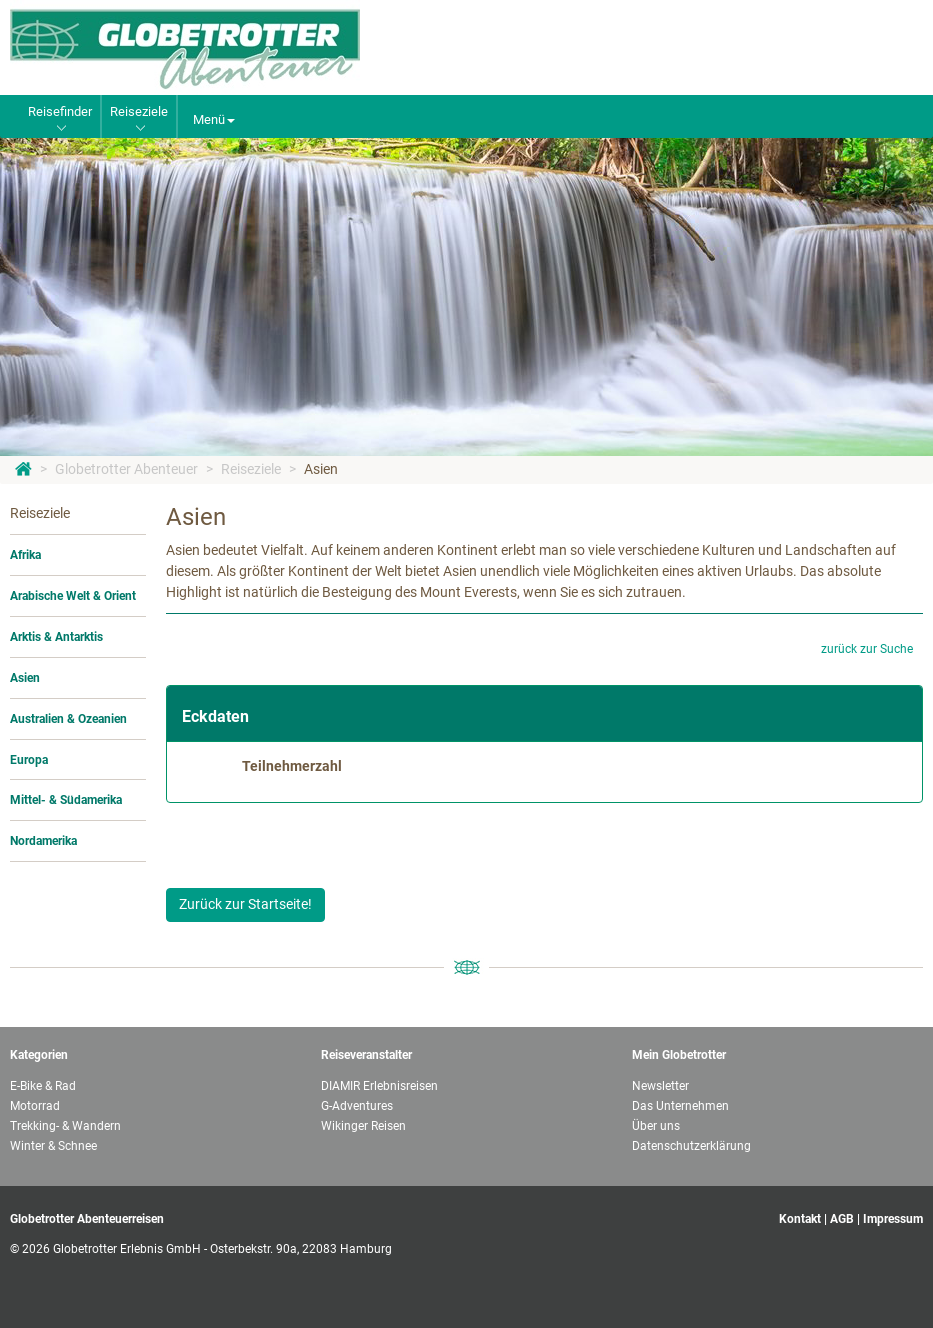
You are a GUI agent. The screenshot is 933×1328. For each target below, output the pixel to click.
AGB (842, 1219)
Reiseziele (251, 469)
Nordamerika (43, 841)
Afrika (25, 555)
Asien (321, 469)
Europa (29, 760)
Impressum (893, 1219)
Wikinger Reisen (363, 1126)
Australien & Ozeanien (68, 719)
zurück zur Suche (867, 649)
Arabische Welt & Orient (73, 596)
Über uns (656, 1126)
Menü (214, 119)
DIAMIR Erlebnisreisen (379, 1086)
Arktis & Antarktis (56, 637)
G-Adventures (357, 1106)
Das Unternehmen (680, 1106)
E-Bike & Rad (43, 1086)
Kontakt (800, 1219)
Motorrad (35, 1106)
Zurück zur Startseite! (245, 904)
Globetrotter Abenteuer (126, 469)
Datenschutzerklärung (691, 1146)
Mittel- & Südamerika (66, 800)
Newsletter (660, 1086)
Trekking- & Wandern (65, 1126)
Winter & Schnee (53, 1146)
